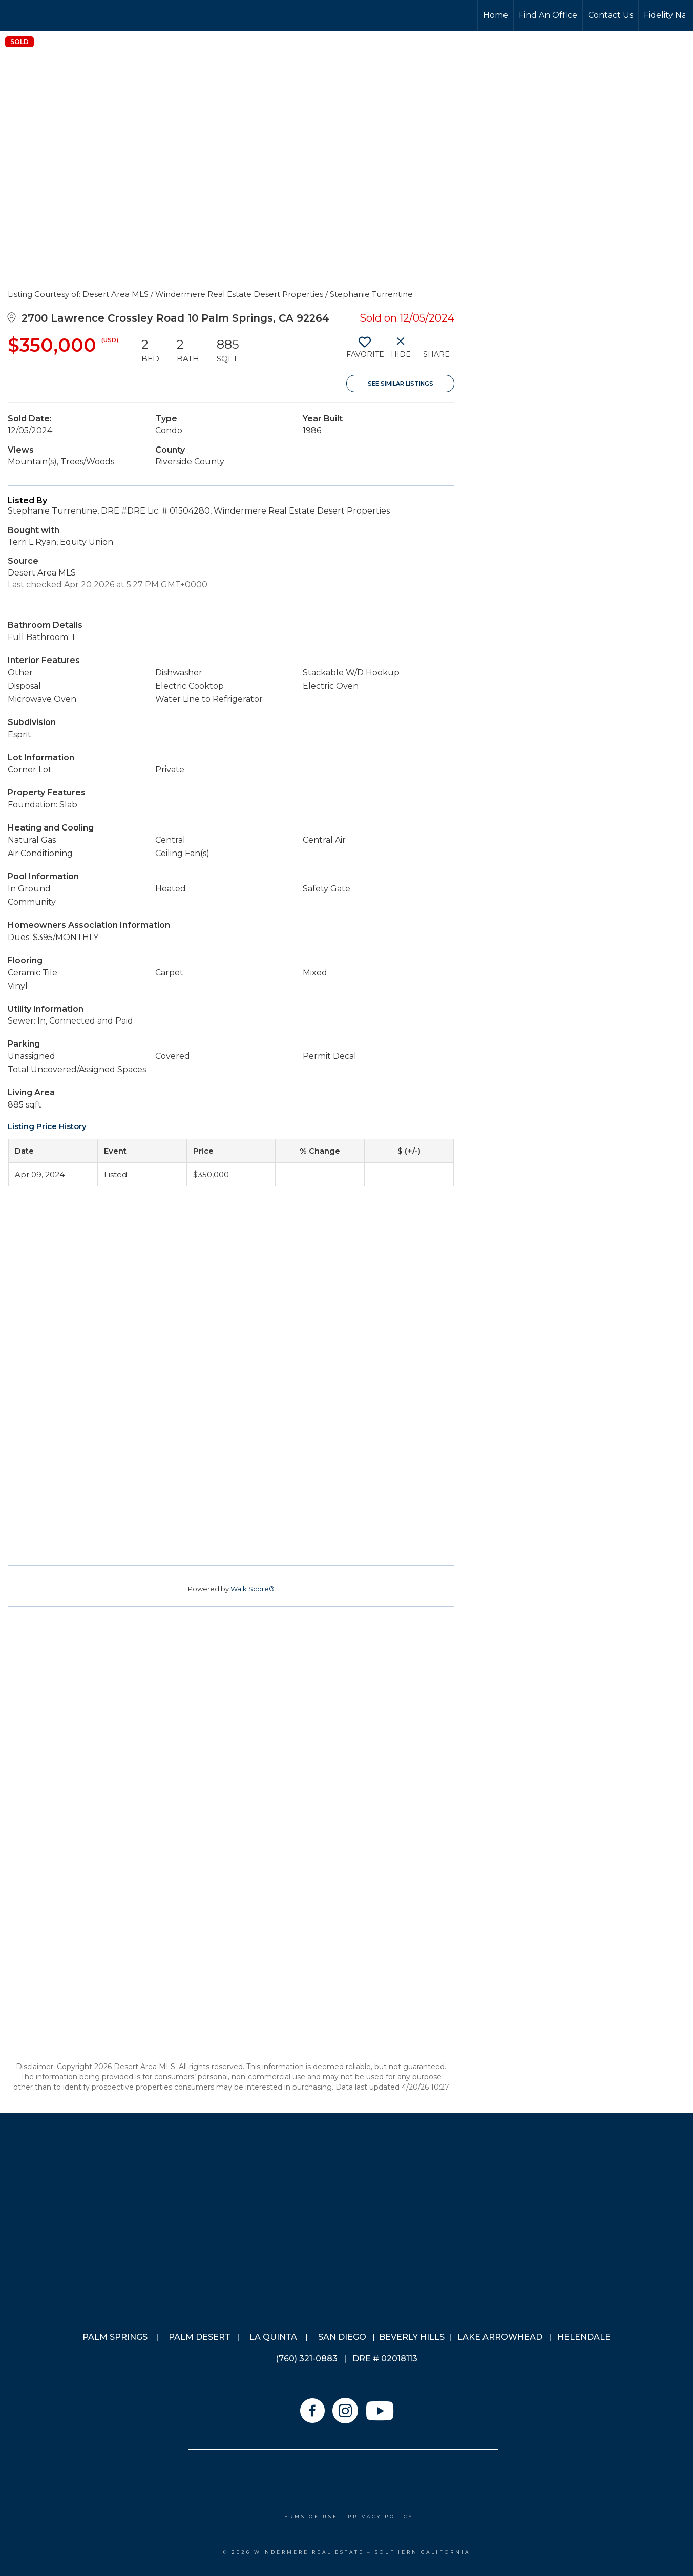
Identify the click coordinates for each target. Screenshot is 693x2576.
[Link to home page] (46, 15)
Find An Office (548, 15)
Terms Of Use (309, 2516)
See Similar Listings (400, 383)
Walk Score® (252, 1589)
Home (495, 15)
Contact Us (610, 15)
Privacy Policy (380, 2516)
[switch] (364, 351)
